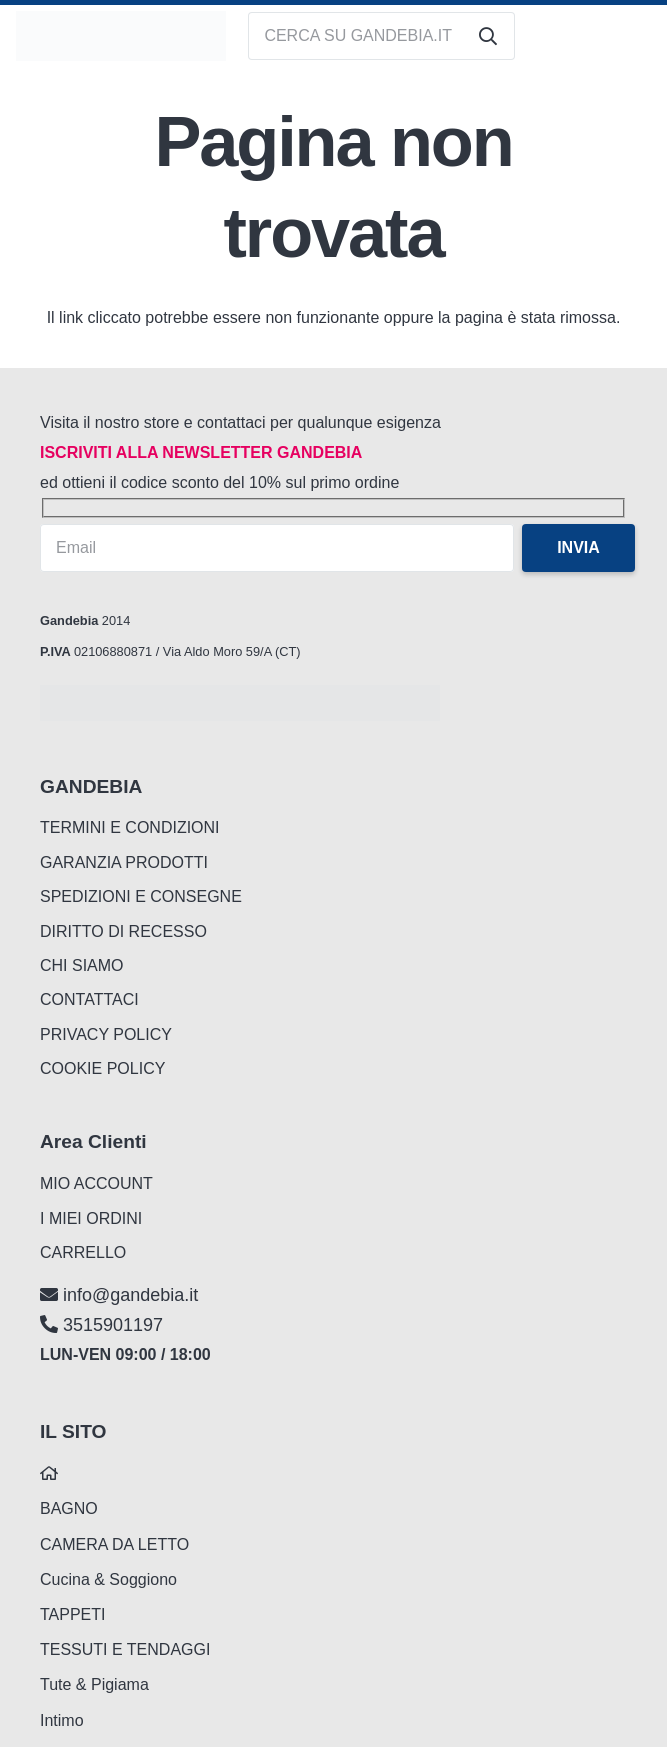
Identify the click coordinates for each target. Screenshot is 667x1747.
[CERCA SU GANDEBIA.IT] (381, 36)
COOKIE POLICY (102, 1068)
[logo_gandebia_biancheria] (121, 36)
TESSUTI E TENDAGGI (125, 1649)
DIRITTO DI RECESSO (123, 931)
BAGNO (69, 1508)
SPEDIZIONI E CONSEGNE (141, 896)
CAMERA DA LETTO (114, 1544)
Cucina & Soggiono (108, 1579)
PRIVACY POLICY (106, 1034)
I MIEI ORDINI (91, 1218)
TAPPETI (73, 1614)
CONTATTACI (89, 999)
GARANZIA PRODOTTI (124, 862)
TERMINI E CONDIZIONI (130, 827)
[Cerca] (488, 36)
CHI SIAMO (82, 965)
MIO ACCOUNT (96, 1183)
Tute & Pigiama (94, 1684)
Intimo (62, 1720)
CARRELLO (83, 1252)
